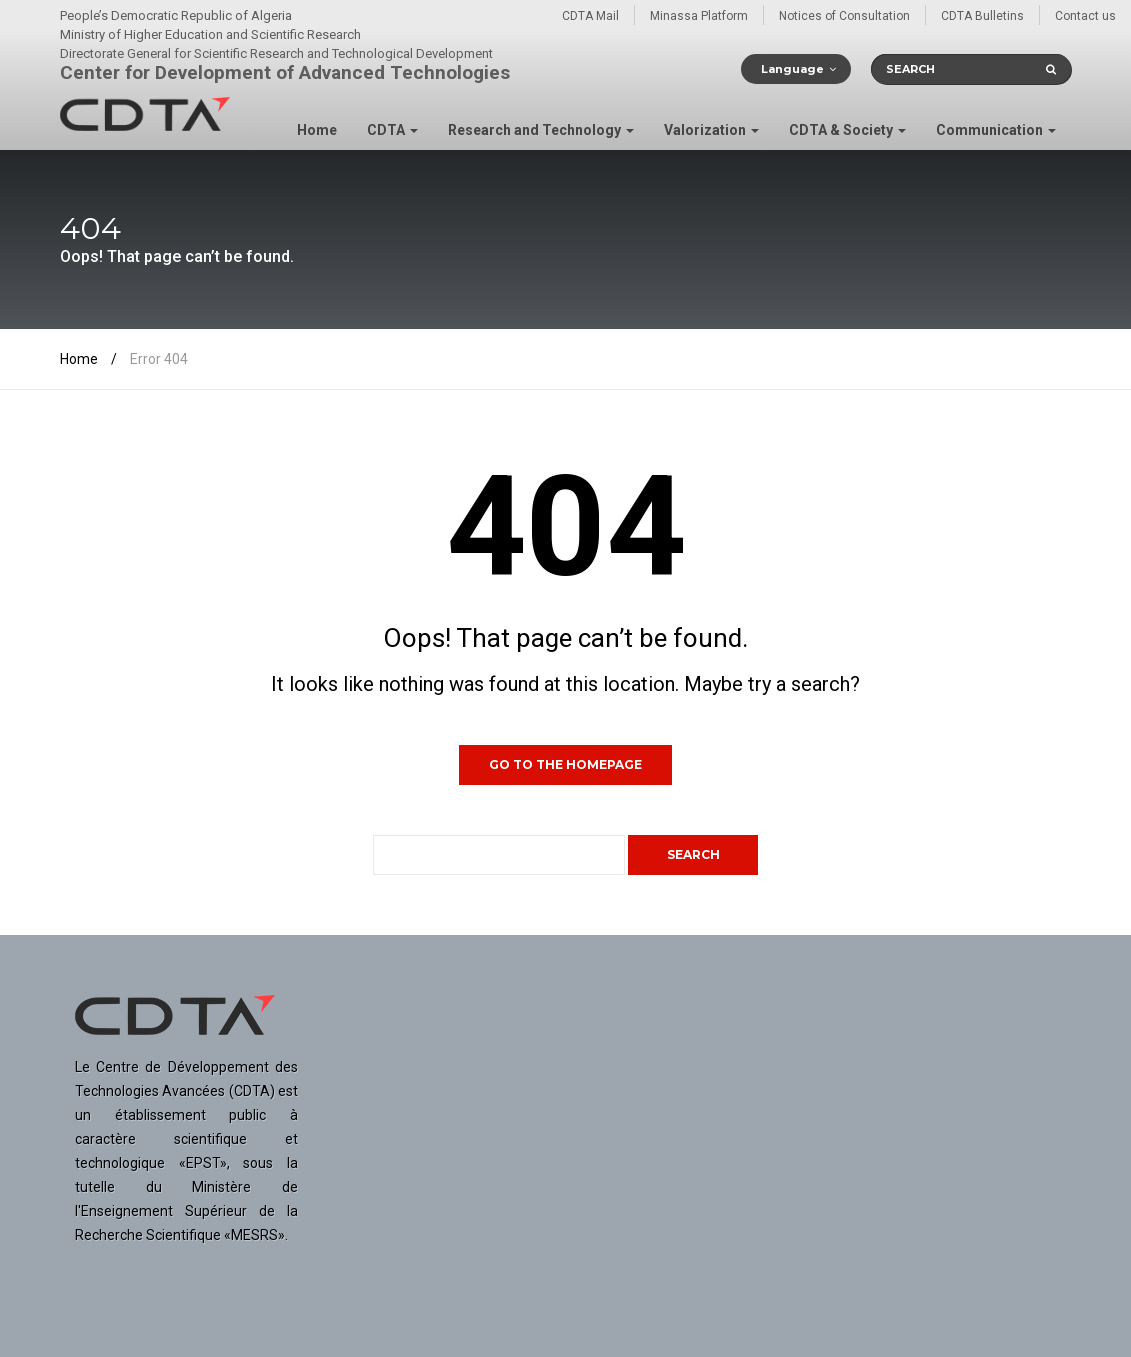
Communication (996, 130)
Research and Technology (541, 130)
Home (317, 130)
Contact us (1085, 16)
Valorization (711, 130)
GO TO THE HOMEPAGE (565, 764)
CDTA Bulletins (982, 16)
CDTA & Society (847, 130)
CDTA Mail (590, 16)
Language (792, 69)
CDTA (392, 130)
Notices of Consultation (844, 16)
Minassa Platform (699, 16)
